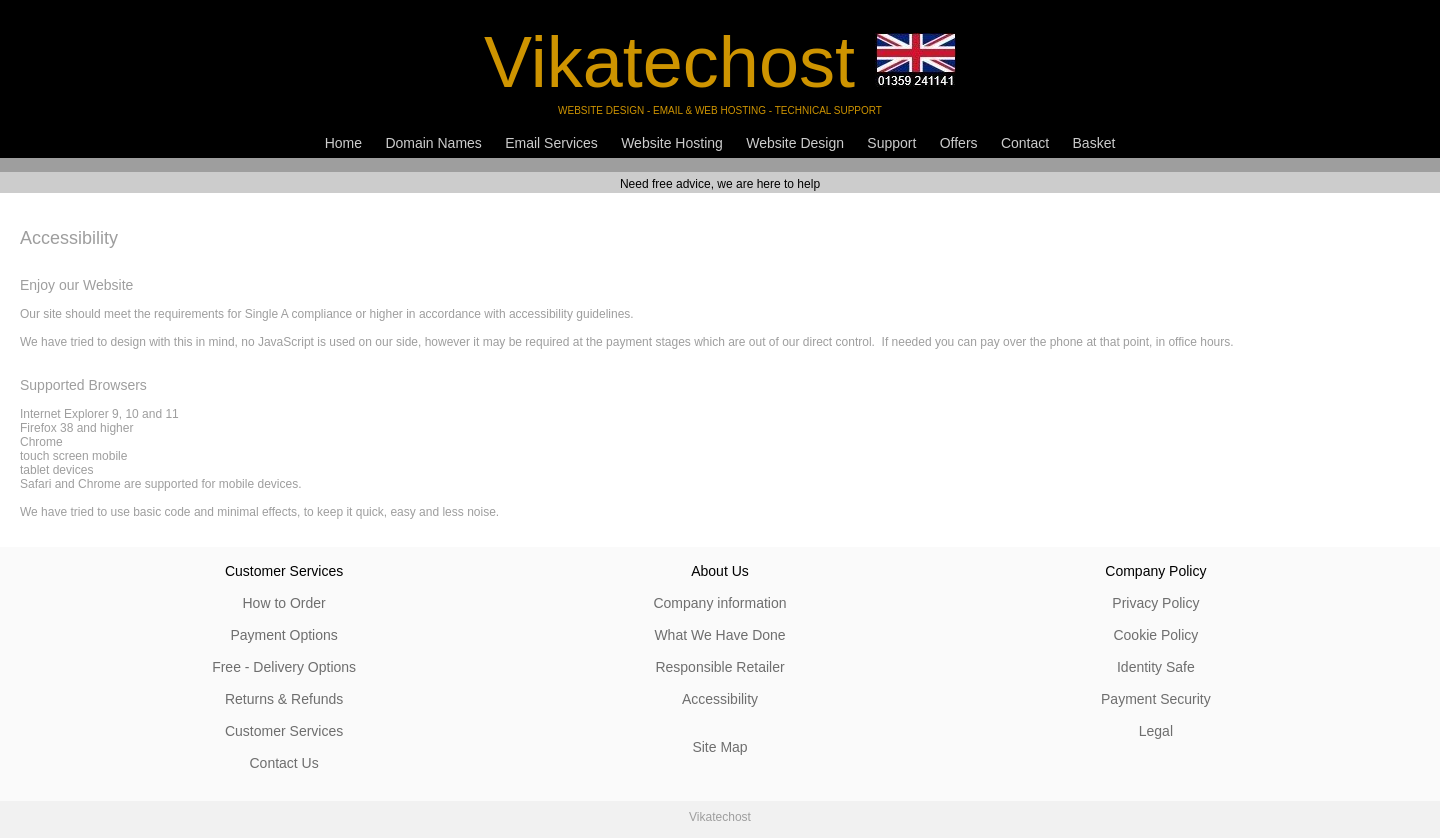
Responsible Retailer (719, 667)
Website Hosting (672, 143)
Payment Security (1156, 699)
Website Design (795, 143)
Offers (959, 143)
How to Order (283, 603)
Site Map (719, 747)
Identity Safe (1156, 667)
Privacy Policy (1155, 603)
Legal (1156, 731)
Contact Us (283, 763)
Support (891, 143)
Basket (1094, 143)
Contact (1025, 143)
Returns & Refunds (284, 699)
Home (343, 143)
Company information (719, 603)
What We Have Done (719, 635)
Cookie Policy (1155, 635)
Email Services (551, 143)
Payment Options (283, 635)
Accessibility (720, 699)
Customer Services (284, 731)
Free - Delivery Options (284, 667)
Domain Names (433, 143)
